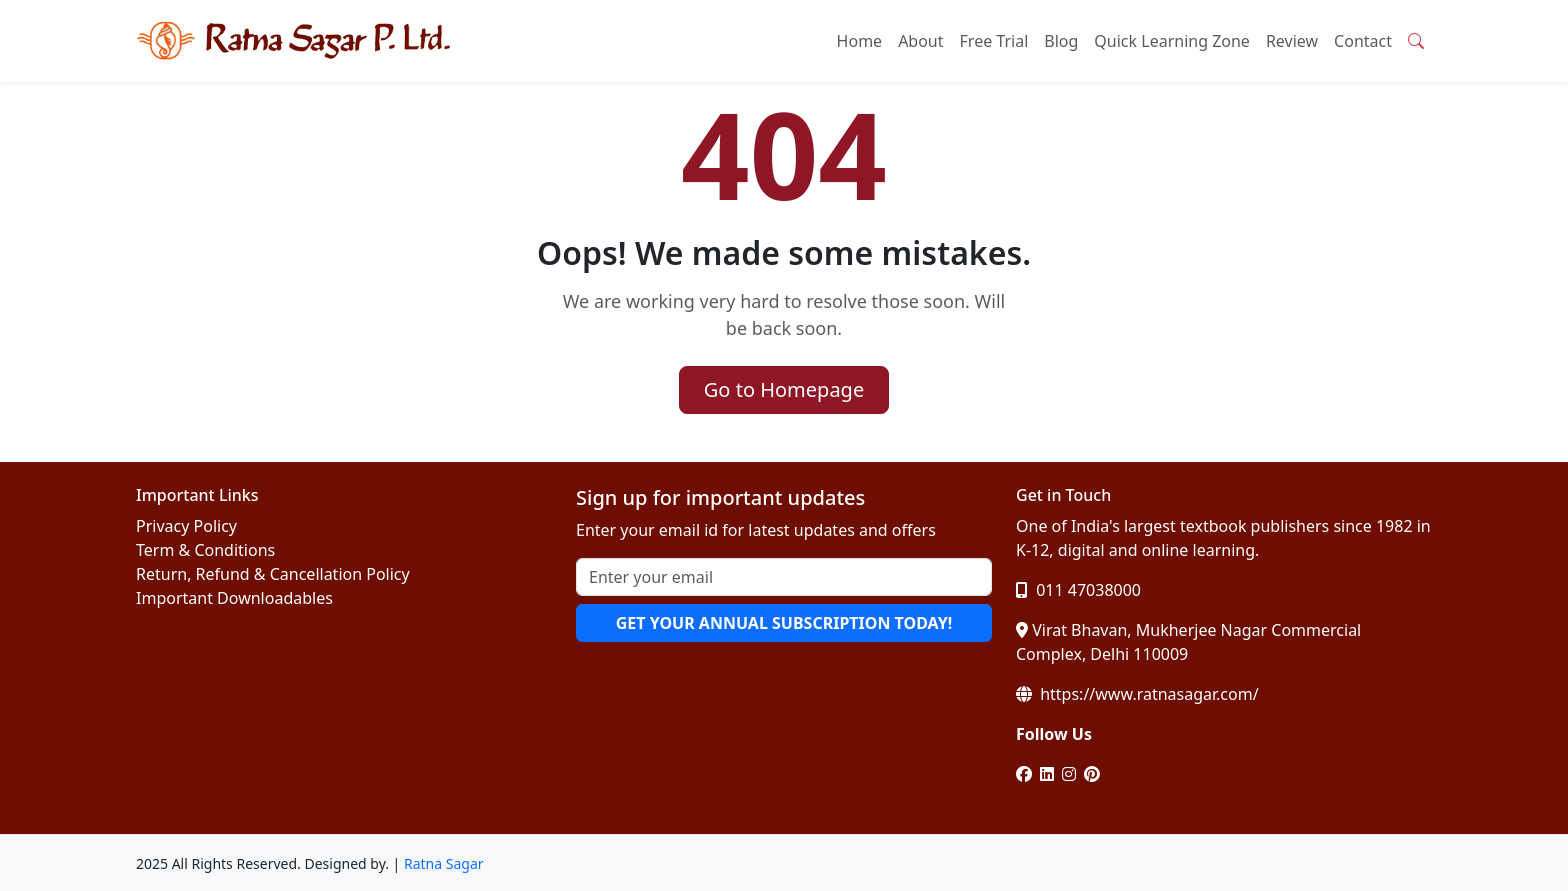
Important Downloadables (234, 598)
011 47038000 (1078, 590)
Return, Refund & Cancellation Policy (273, 574)
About (920, 41)
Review (1292, 41)
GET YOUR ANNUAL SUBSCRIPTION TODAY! (784, 623)
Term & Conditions (205, 550)
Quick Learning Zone (1172, 41)
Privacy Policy (186, 526)
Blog (1061, 41)
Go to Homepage (784, 389)
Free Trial (994, 41)
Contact (1363, 41)
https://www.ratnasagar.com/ (1137, 694)
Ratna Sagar (444, 863)
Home (860, 41)
